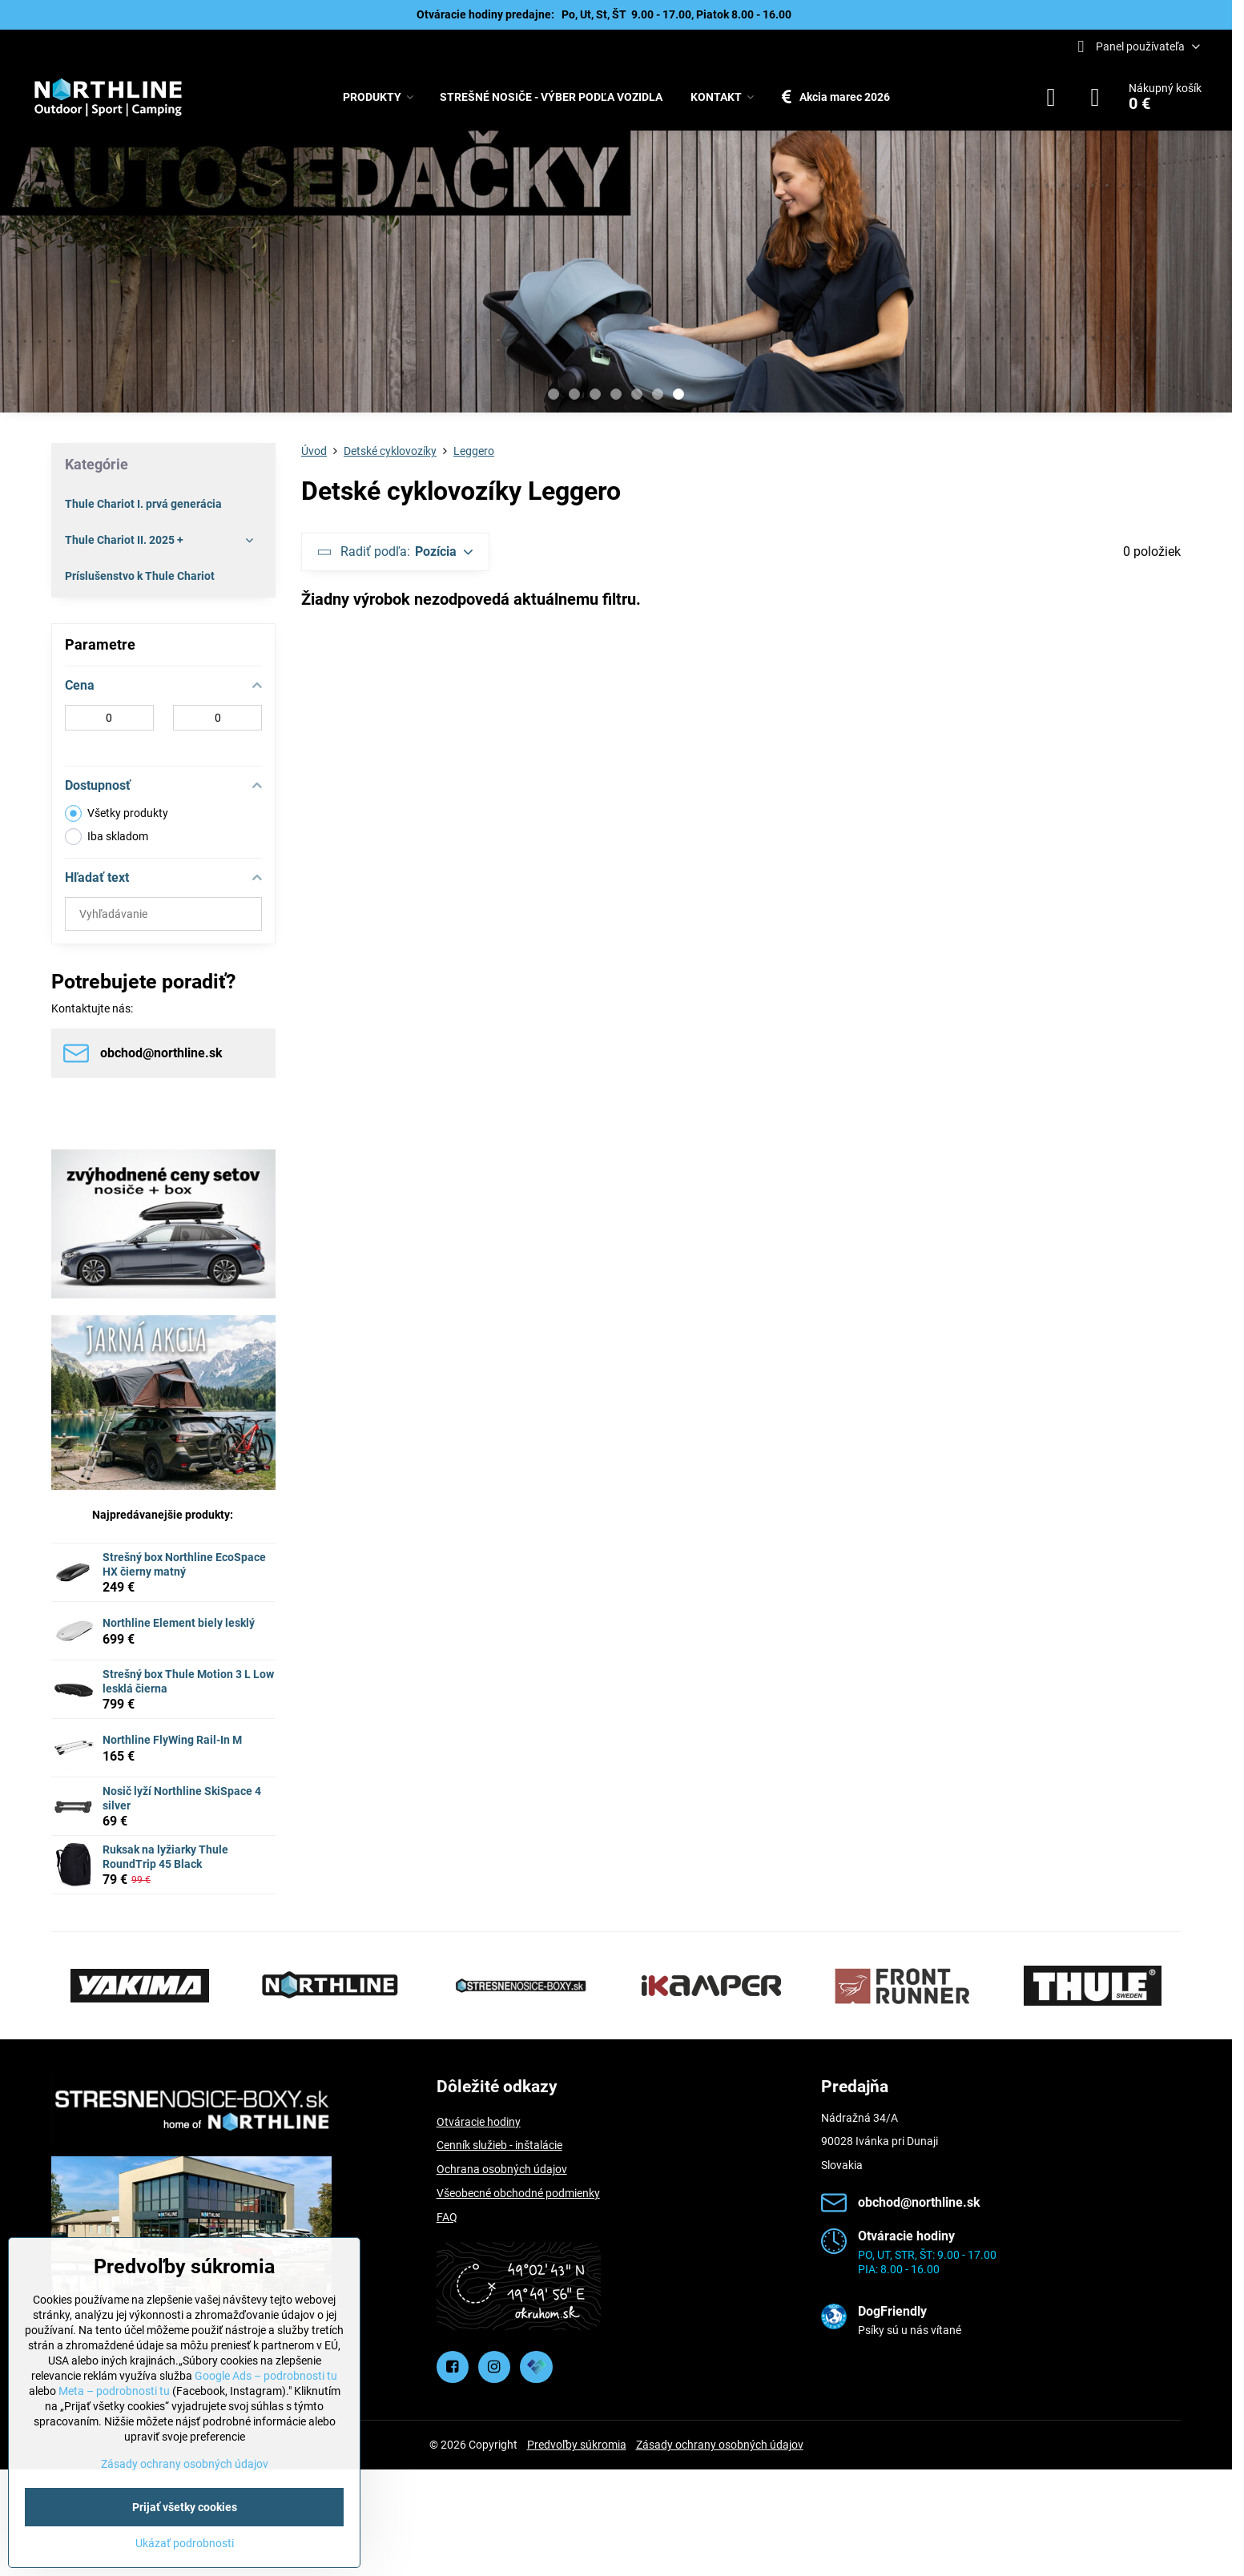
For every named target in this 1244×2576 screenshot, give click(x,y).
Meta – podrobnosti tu (114, 2391)
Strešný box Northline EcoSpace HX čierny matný (184, 1564)
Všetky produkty (116, 813)
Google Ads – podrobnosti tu (266, 2375)
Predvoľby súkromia (576, 2444)
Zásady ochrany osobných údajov (719, 2444)
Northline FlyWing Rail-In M (172, 1739)
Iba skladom (106, 836)
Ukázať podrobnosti (184, 2543)
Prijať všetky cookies (184, 2507)
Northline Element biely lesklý (179, 1622)
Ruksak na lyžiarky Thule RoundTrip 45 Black (165, 1856)
